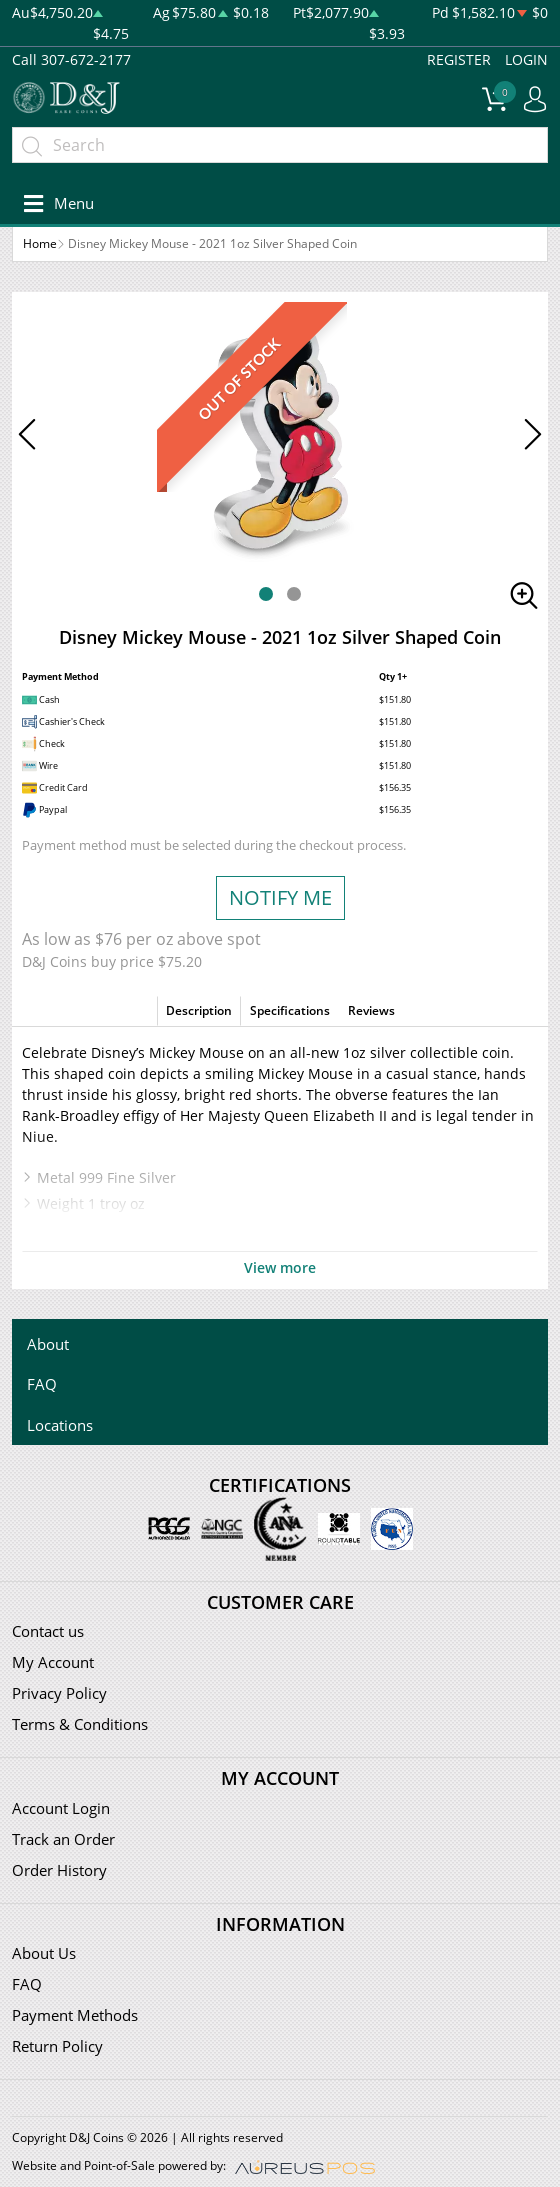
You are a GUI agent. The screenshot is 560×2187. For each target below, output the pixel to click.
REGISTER (459, 59)
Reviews (371, 1010)
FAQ (42, 1384)
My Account (53, 1662)
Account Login (61, 1808)
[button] (266, 594)
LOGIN (526, 59)
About (48, 1344)
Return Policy (57, 2046)
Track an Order (63, 1839)
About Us (44, 1953)
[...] (280, 145)
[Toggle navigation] (55, 203)
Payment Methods (75, 2015)
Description (199, 1010)
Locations (60, 1425)
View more (280, 1267)
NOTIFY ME (280, 897)
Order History (59, 1870)
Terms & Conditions (80, 1724)
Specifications (290, 1010)
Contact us (48, 1631)
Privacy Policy (59, 1693)
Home (40, 243)
